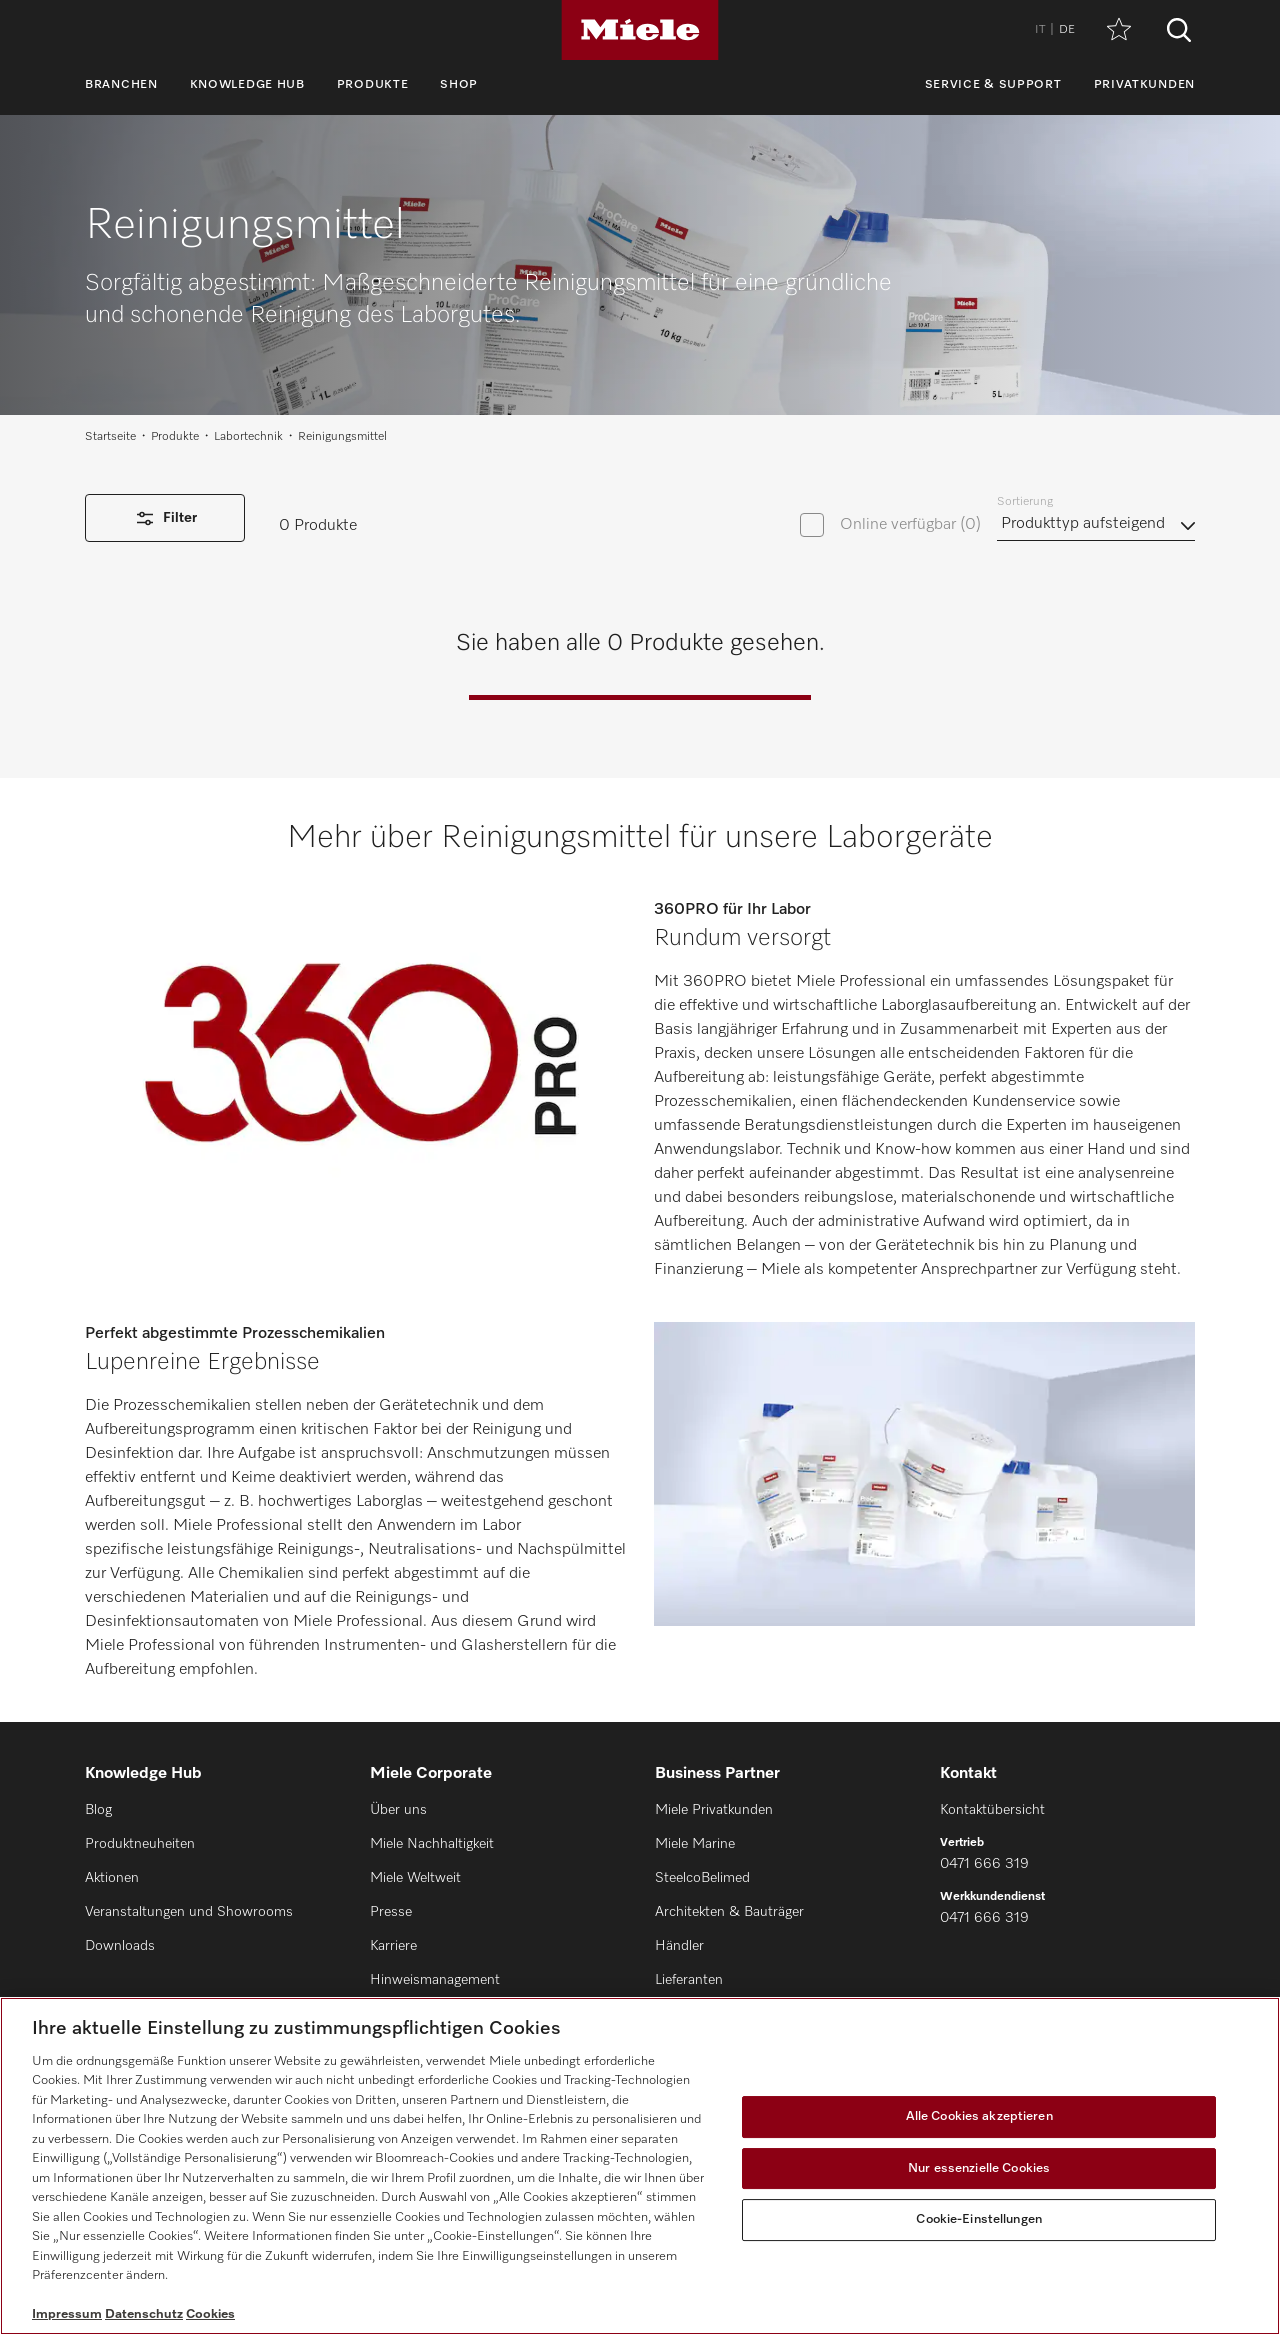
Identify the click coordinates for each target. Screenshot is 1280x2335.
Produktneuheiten (140, 1844)
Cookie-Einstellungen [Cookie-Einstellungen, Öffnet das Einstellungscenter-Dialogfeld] (979, 2219)
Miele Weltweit (415, 1878)
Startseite (110, 437)
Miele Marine (695, 1844)
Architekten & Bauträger (729, 1912)
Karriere (393, 1946)
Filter (165, 518)
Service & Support (993, 85)
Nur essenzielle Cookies (979, 2168)
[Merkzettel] (1119, 30)
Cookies (210, 2314)
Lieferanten (689, 1980)
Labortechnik (248, 437)
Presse (391, 1912)
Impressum (67, 2314)
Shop (459, 85)
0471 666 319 (984, 1864)
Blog (98, 1810)
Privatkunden (1144, 85)
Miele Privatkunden (714, 1810)
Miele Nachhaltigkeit (432, 1844)
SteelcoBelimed (702, 1878)
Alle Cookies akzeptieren (979, 2116)
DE (1067, 30)
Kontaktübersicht (992, 1810)
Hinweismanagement (435, 1980)
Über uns (398, 1810)
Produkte (373, 85)
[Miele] (640, 30)
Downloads (120, 1946)
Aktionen (112, 1878)
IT (1040, 30)
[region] (640, 2166)
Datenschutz (144, 2314)
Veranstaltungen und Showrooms (189, 1912)
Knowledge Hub (247, 85)
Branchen (121, 85)
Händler (679, 1946)
